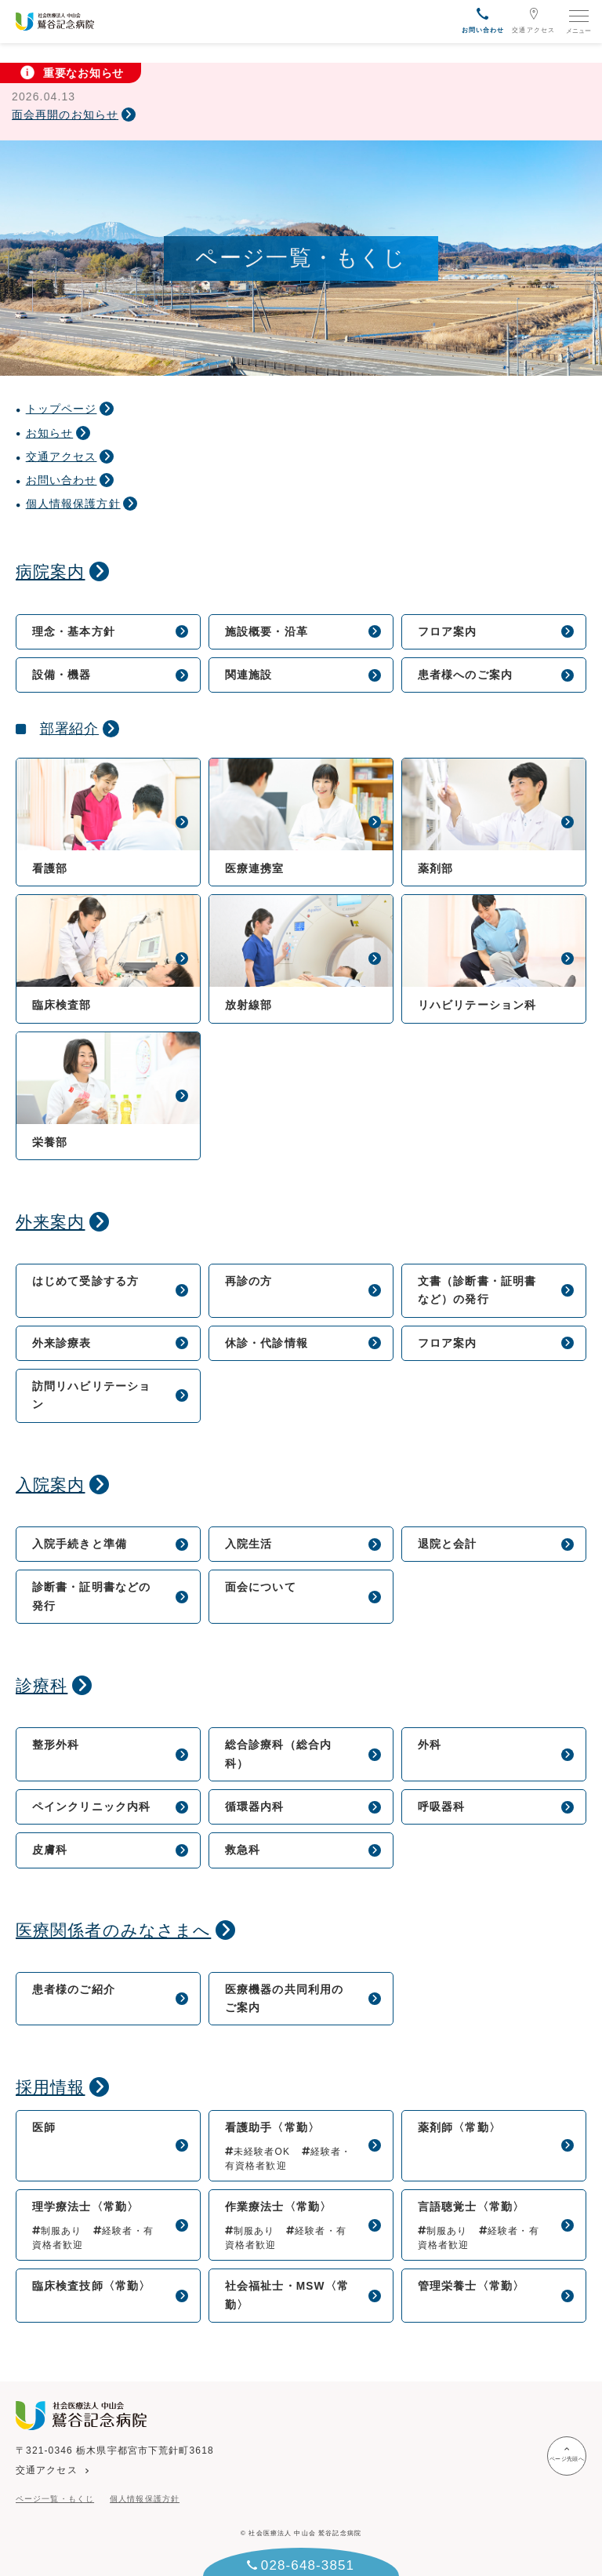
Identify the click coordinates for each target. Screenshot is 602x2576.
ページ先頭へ (566, 2454)
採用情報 (50, 2087)
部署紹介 (70, 729)
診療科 (41, 1685)
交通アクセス (533, 20)
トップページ (61, 408)
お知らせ (49, 433)
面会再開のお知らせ (65, 114)
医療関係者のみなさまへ (113, 1930)
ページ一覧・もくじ (55, 2499)
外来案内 (50, 1222)
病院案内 (50, 571)
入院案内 (50, 1484)
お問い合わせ (61, 480)
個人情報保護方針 (73, 503)
